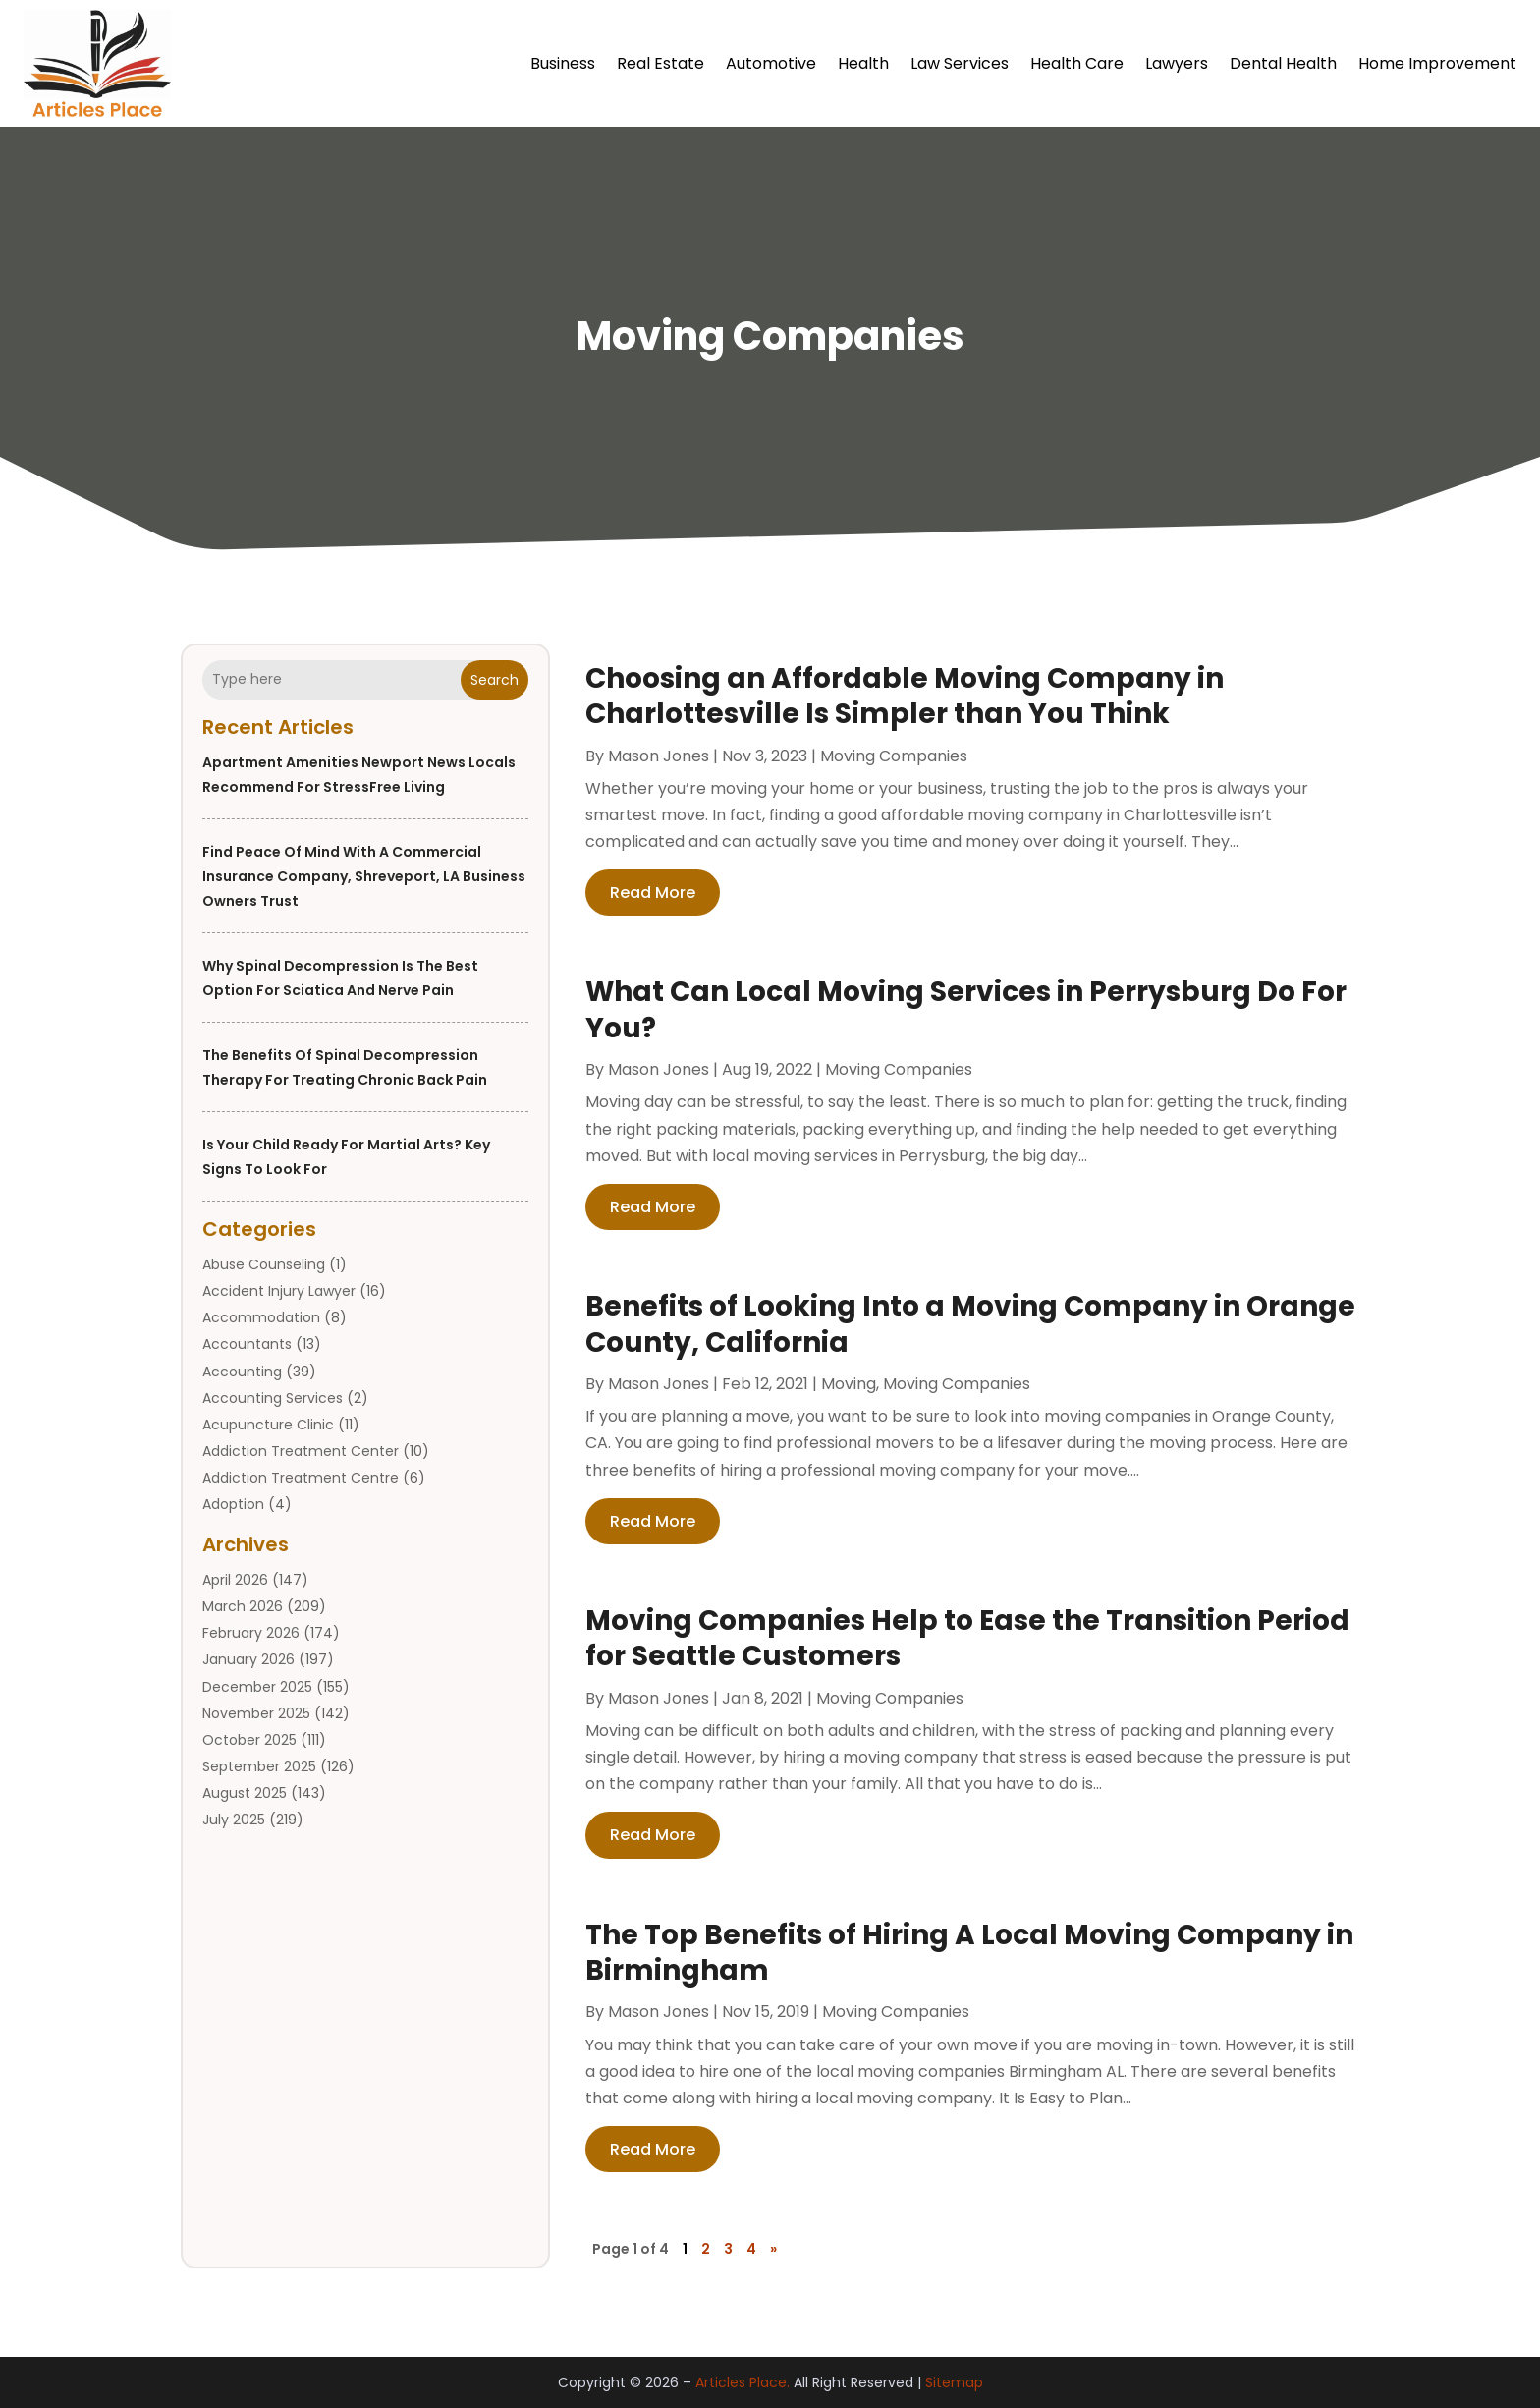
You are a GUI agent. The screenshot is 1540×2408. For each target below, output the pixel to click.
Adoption (233, 1504)
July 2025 (233, 1819)
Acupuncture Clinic (268, 1424)
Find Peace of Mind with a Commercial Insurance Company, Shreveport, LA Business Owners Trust (363, 876)
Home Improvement (1437, 63)
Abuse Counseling (263, 1264)
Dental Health (1283, 63)
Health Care (1077, 63)
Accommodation (261, 1317)
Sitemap (954, 2382)
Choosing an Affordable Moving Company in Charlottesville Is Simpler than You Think (904, 696)
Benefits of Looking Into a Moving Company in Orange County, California (970, 1324)
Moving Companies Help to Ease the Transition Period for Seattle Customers (967, 1638)
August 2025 (244, 1793)
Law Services (959, 63)
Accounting (242, 1371)
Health (863, 63)
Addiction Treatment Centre (300, 1477)
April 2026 (235, 1580)
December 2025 (257, 1687)
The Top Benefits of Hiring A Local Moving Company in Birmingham (969, 1952)
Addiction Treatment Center (300, 1451)
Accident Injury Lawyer (279, 1291)
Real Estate (660, 63)
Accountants (247, 1344)
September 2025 (259, 1766)
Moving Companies (893, 756)
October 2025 (249, 1740)
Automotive (771, 63)
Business (562, 63)
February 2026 (251, 1633)
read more (652, 892)
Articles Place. (742, 2382)
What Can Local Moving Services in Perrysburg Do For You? (966, 1009)
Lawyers (1176, 63)
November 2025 (256, 1713)
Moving (848, 1383)
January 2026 (248, 1659)
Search (494, 680)
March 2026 (242, 1606)
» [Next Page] (773, 2249)
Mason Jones (658, 756)
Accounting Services (272, 1398)
